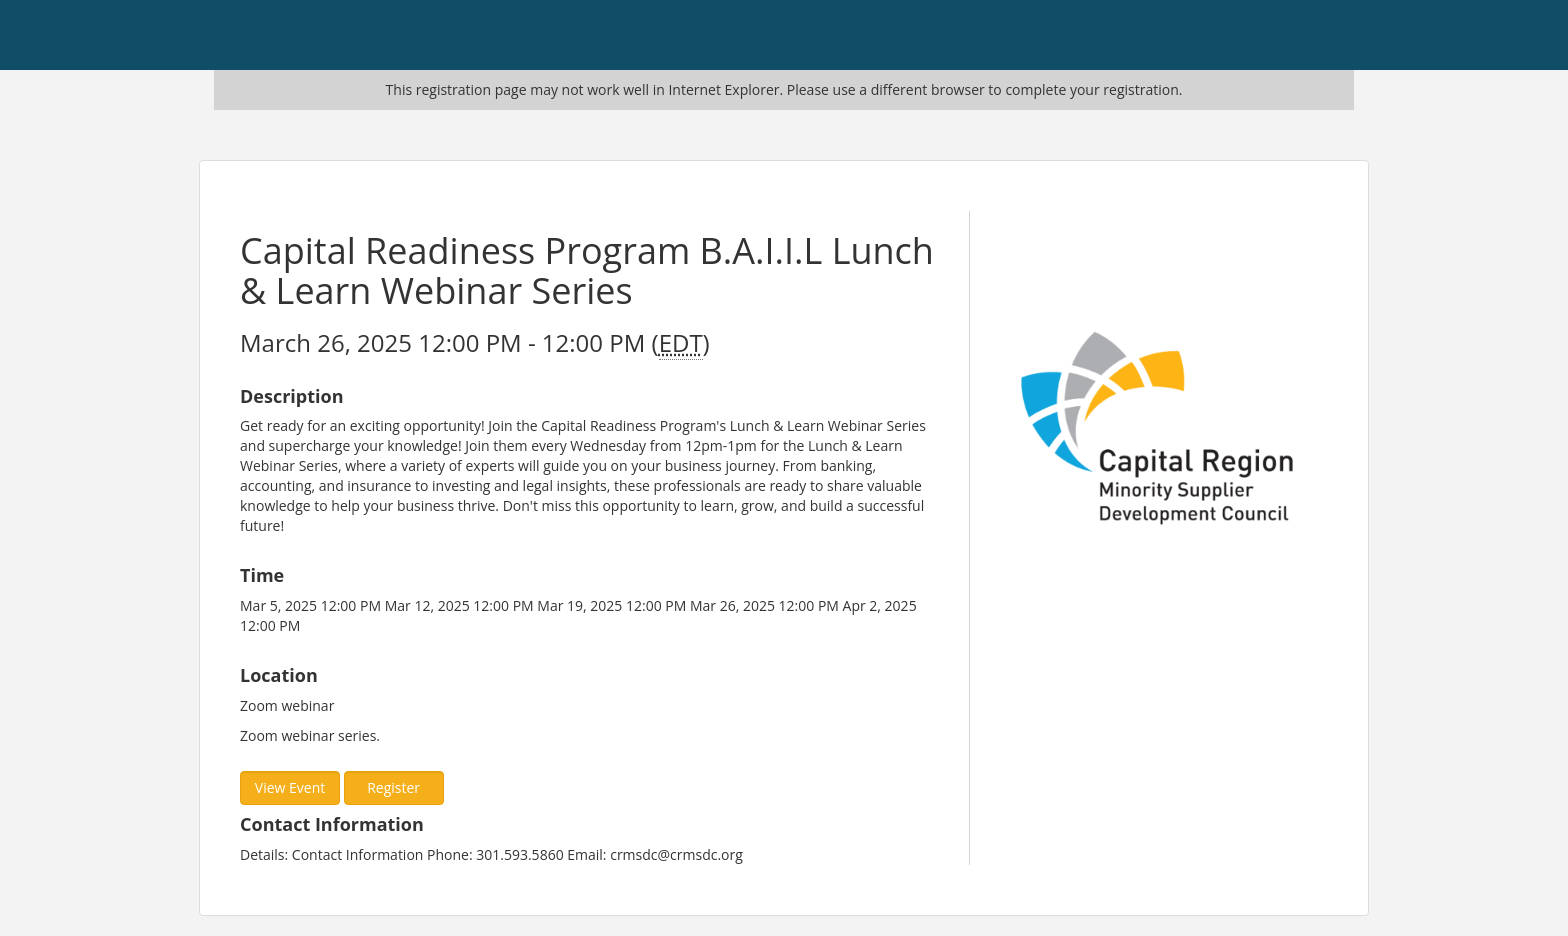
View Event (290, 787)
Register (393, 787)
